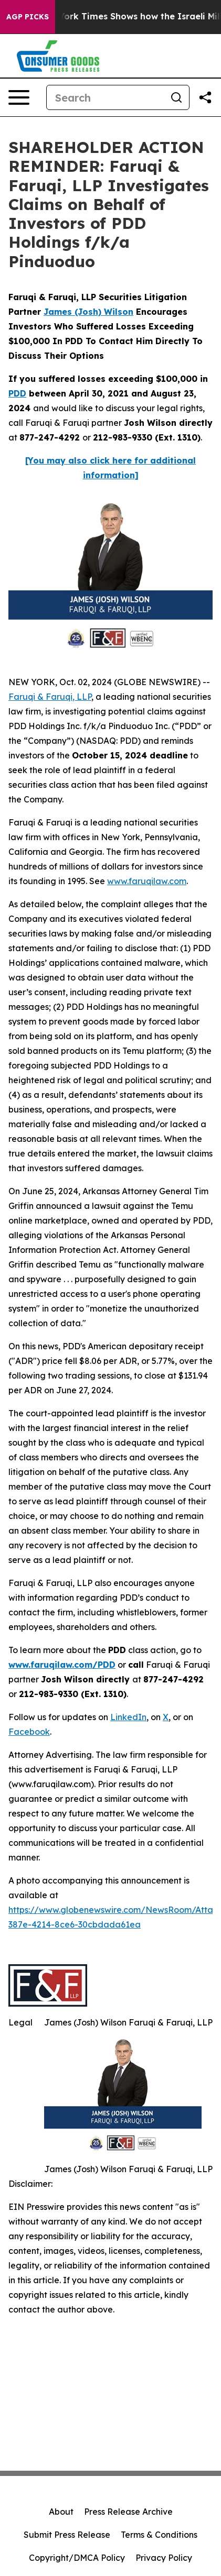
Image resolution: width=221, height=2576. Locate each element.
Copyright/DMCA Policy (77, 2557)
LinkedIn (128, 1717)
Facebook (29, 1731)
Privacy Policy (163, 2557)
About (61, 2511)
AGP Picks (27, 16)
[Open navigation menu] (18, 97)
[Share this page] (205, 97)
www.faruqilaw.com (146, 881)
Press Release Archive (128, 2511)
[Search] (105, 97)
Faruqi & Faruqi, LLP (49, 696)
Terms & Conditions (159, 2534)
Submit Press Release (67, 2534)
